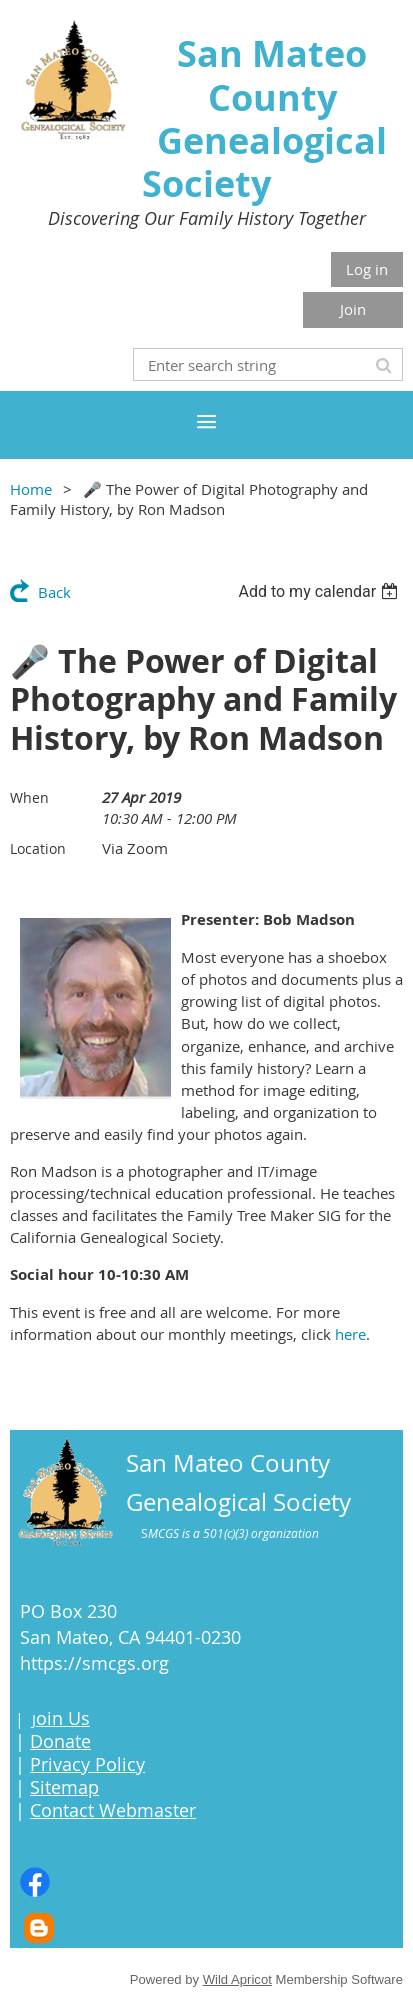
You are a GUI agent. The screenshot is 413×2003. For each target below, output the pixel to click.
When (29, 797)
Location (38, 848)
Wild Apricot (237, 1979)
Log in (367, 269)
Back (54, 592)
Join (353, 309)
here (350, 1334)
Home (31, 489)
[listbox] (320, 591)
